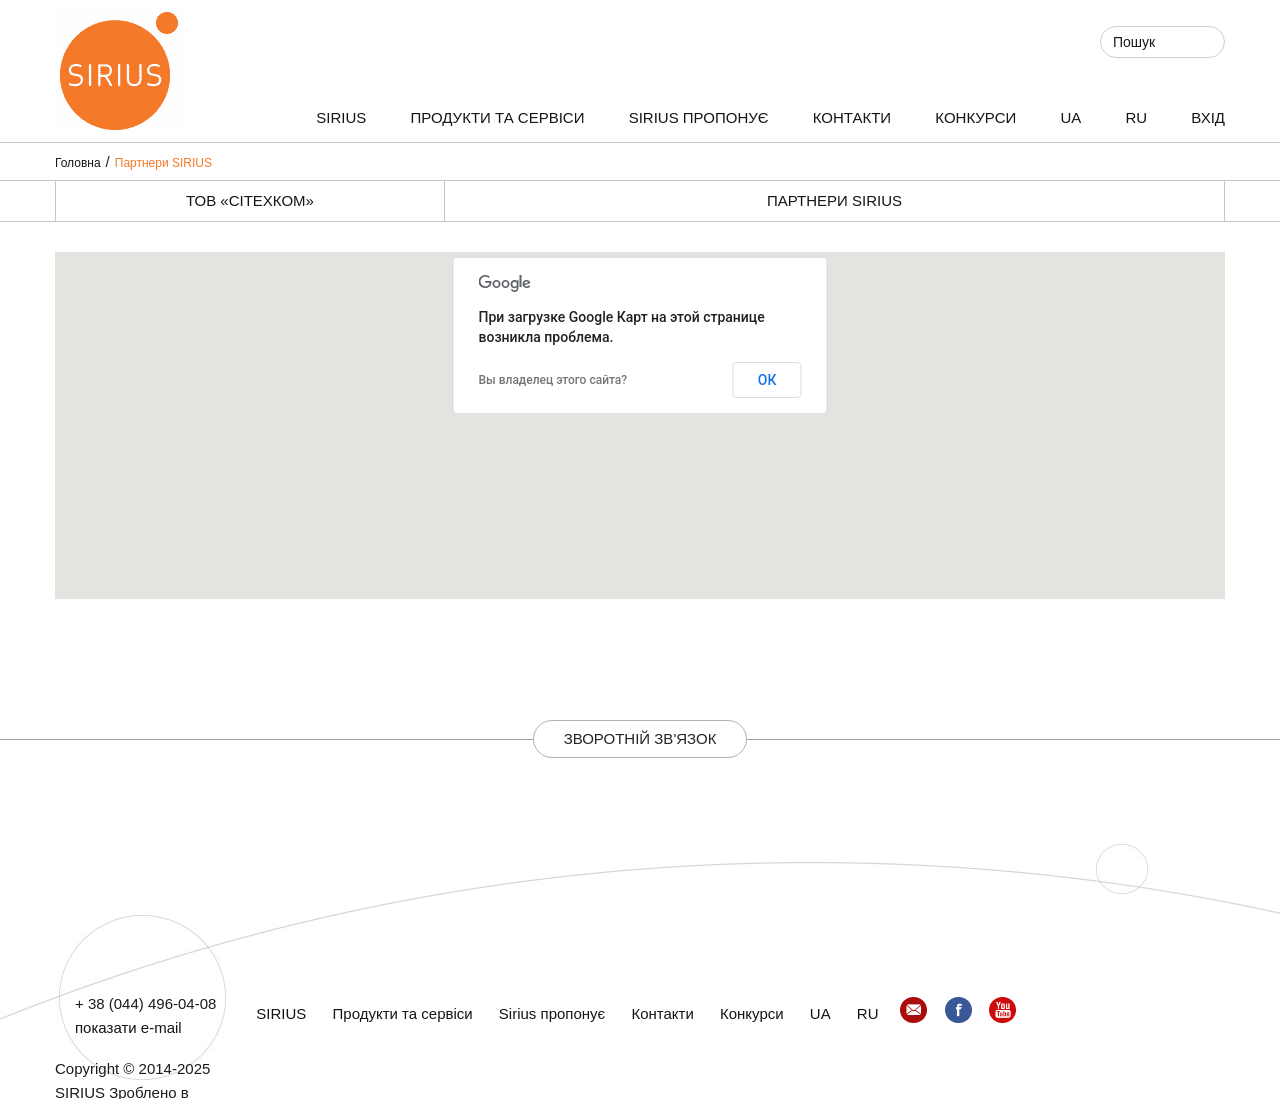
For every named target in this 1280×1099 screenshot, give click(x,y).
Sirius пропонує (699, 117)
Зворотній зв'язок (640, 738)
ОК (767, 380)
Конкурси (975, 117)
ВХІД (1208, 117)
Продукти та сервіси (498, 117)
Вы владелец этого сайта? (553, 380)
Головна (78, 163)
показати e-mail (128, 1027)
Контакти (852, 117)
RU (1136, 117)
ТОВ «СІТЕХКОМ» (250, 200)
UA (1070, 117)
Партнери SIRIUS (163, 163)
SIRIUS (341, 117)
